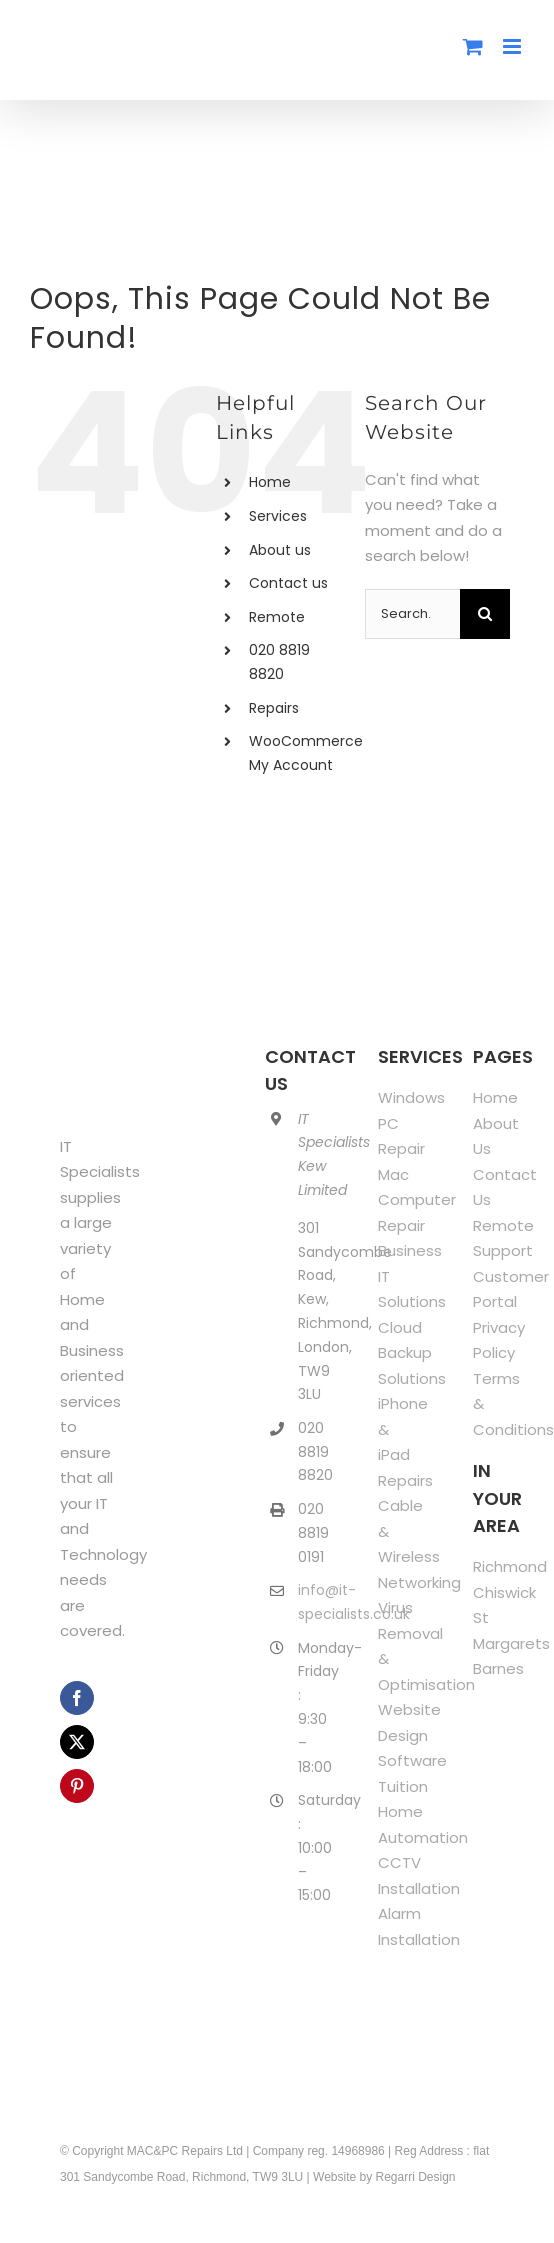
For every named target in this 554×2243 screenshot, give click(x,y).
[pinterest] (77, 1786)
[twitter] (77, 1742)
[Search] (485, 614)
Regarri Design (416, 2177)
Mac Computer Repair (417, 1200)
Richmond (510, 1566)
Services (278, 516)
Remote (277, 617)
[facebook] (77, 1698)
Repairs (274, 708)
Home (270, 482)
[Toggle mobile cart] (473, 46)
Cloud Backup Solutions (412, 1353)
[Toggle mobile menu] (513, 46)
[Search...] (412, 614)
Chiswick (504, 1592)
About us (280, 550)
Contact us (288, 583)
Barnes (498, 1668)
